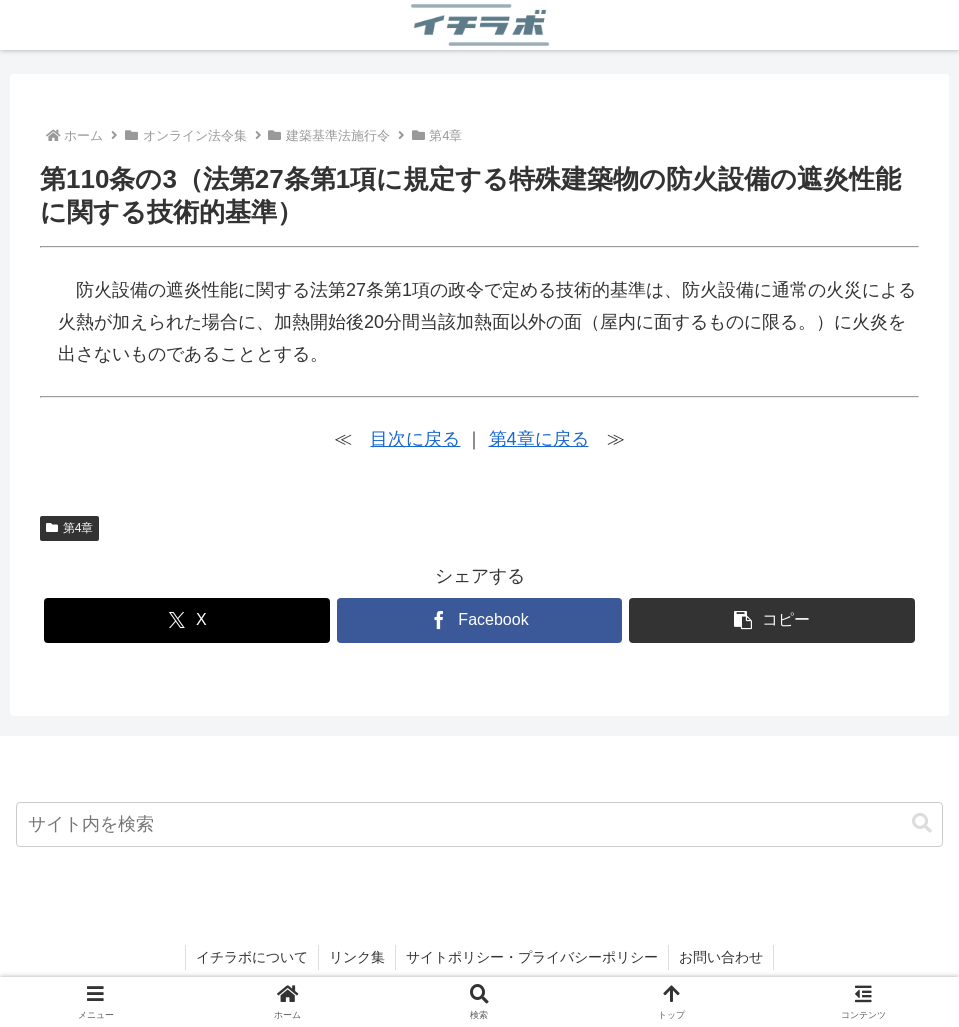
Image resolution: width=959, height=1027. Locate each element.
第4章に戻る (539, 439)
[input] (479, 824)
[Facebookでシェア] (480, 620)
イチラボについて (252, 957)
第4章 (69, 528)
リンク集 (357, 957)
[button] (772, 620)
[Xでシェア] (187, 620)
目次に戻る (415, 439)
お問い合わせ (721, 957)
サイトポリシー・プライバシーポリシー (532, 957)
